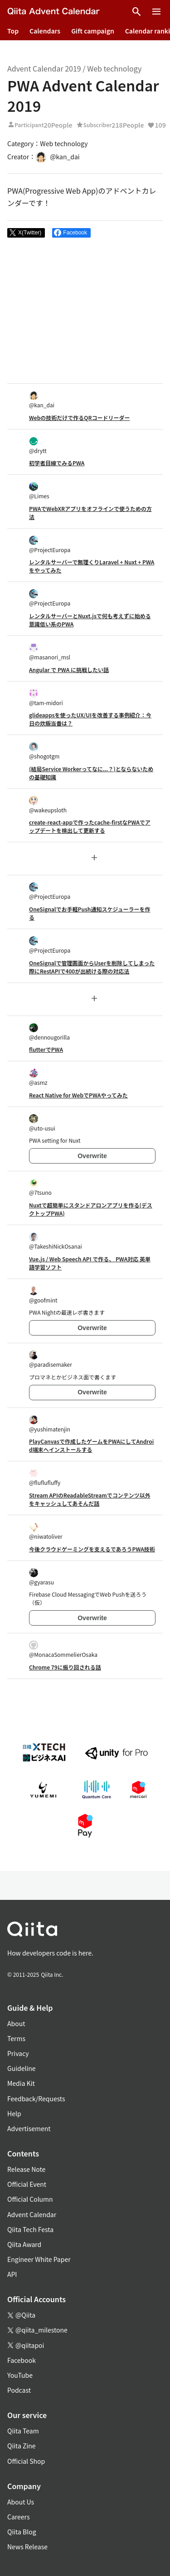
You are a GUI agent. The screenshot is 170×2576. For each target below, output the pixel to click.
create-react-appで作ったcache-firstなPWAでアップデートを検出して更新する (90, 826)
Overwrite (92, 1155)
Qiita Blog (21, 2531)
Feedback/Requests (36, 2098)
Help (14, 2113)
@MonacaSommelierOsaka (63, 1649)
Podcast (19, 2390)
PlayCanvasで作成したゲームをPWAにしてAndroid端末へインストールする (91, 1445)
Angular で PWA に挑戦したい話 (69, 669)
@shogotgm (44, 751)
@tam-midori (46, 697)
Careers (18, 2516)
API (12, 2274)
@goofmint (43, 1295)
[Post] (26, 233)
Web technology (114, 68)
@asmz (38, 1077)
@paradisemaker (50, 1359)
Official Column (30, 2199)
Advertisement (29, 2128)
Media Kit (21, 2083)
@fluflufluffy (44, 1477)
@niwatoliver (46, 1531)
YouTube (20, 2375)
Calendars (44, 30)
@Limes (39, 491)
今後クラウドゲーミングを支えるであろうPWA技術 (92, 1549)
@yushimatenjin (49, 1424)
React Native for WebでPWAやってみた (78, 1095)
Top (13, 30)
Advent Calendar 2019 (44, 68)
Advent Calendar (31, 2214)
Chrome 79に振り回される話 (65, 1667)
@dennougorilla (49, 1032)
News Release (27, 2546)
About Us (20, 2501)
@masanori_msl (49, 652)
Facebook (21, 2360)
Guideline (21, 2068)
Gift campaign (92, 30)
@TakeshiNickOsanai (55, 1241)
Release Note (26, 2169)
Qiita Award (24, 2244)
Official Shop (26, 2461)
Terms (16, 2038)
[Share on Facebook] (71, 233)
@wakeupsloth (48, 805)
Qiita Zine (21, 2445)
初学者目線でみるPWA (56, 463)
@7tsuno (40, 1187)
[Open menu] (156, 12)
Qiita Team (23, 2430)
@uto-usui (42, 1123)
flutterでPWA (46, 1049)
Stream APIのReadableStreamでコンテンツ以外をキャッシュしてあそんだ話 (90, 1499)
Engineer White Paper (39, 2259)
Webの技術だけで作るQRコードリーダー (79, 417)
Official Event (26, 2184)
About (16, 2023)
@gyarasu (41, 1577)
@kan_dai (41, 400)
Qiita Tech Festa (30, 2229)
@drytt (38, 445)
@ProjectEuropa (49, 544)
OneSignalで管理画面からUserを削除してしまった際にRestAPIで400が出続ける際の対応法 (92, 967)
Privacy (18, 2053)
